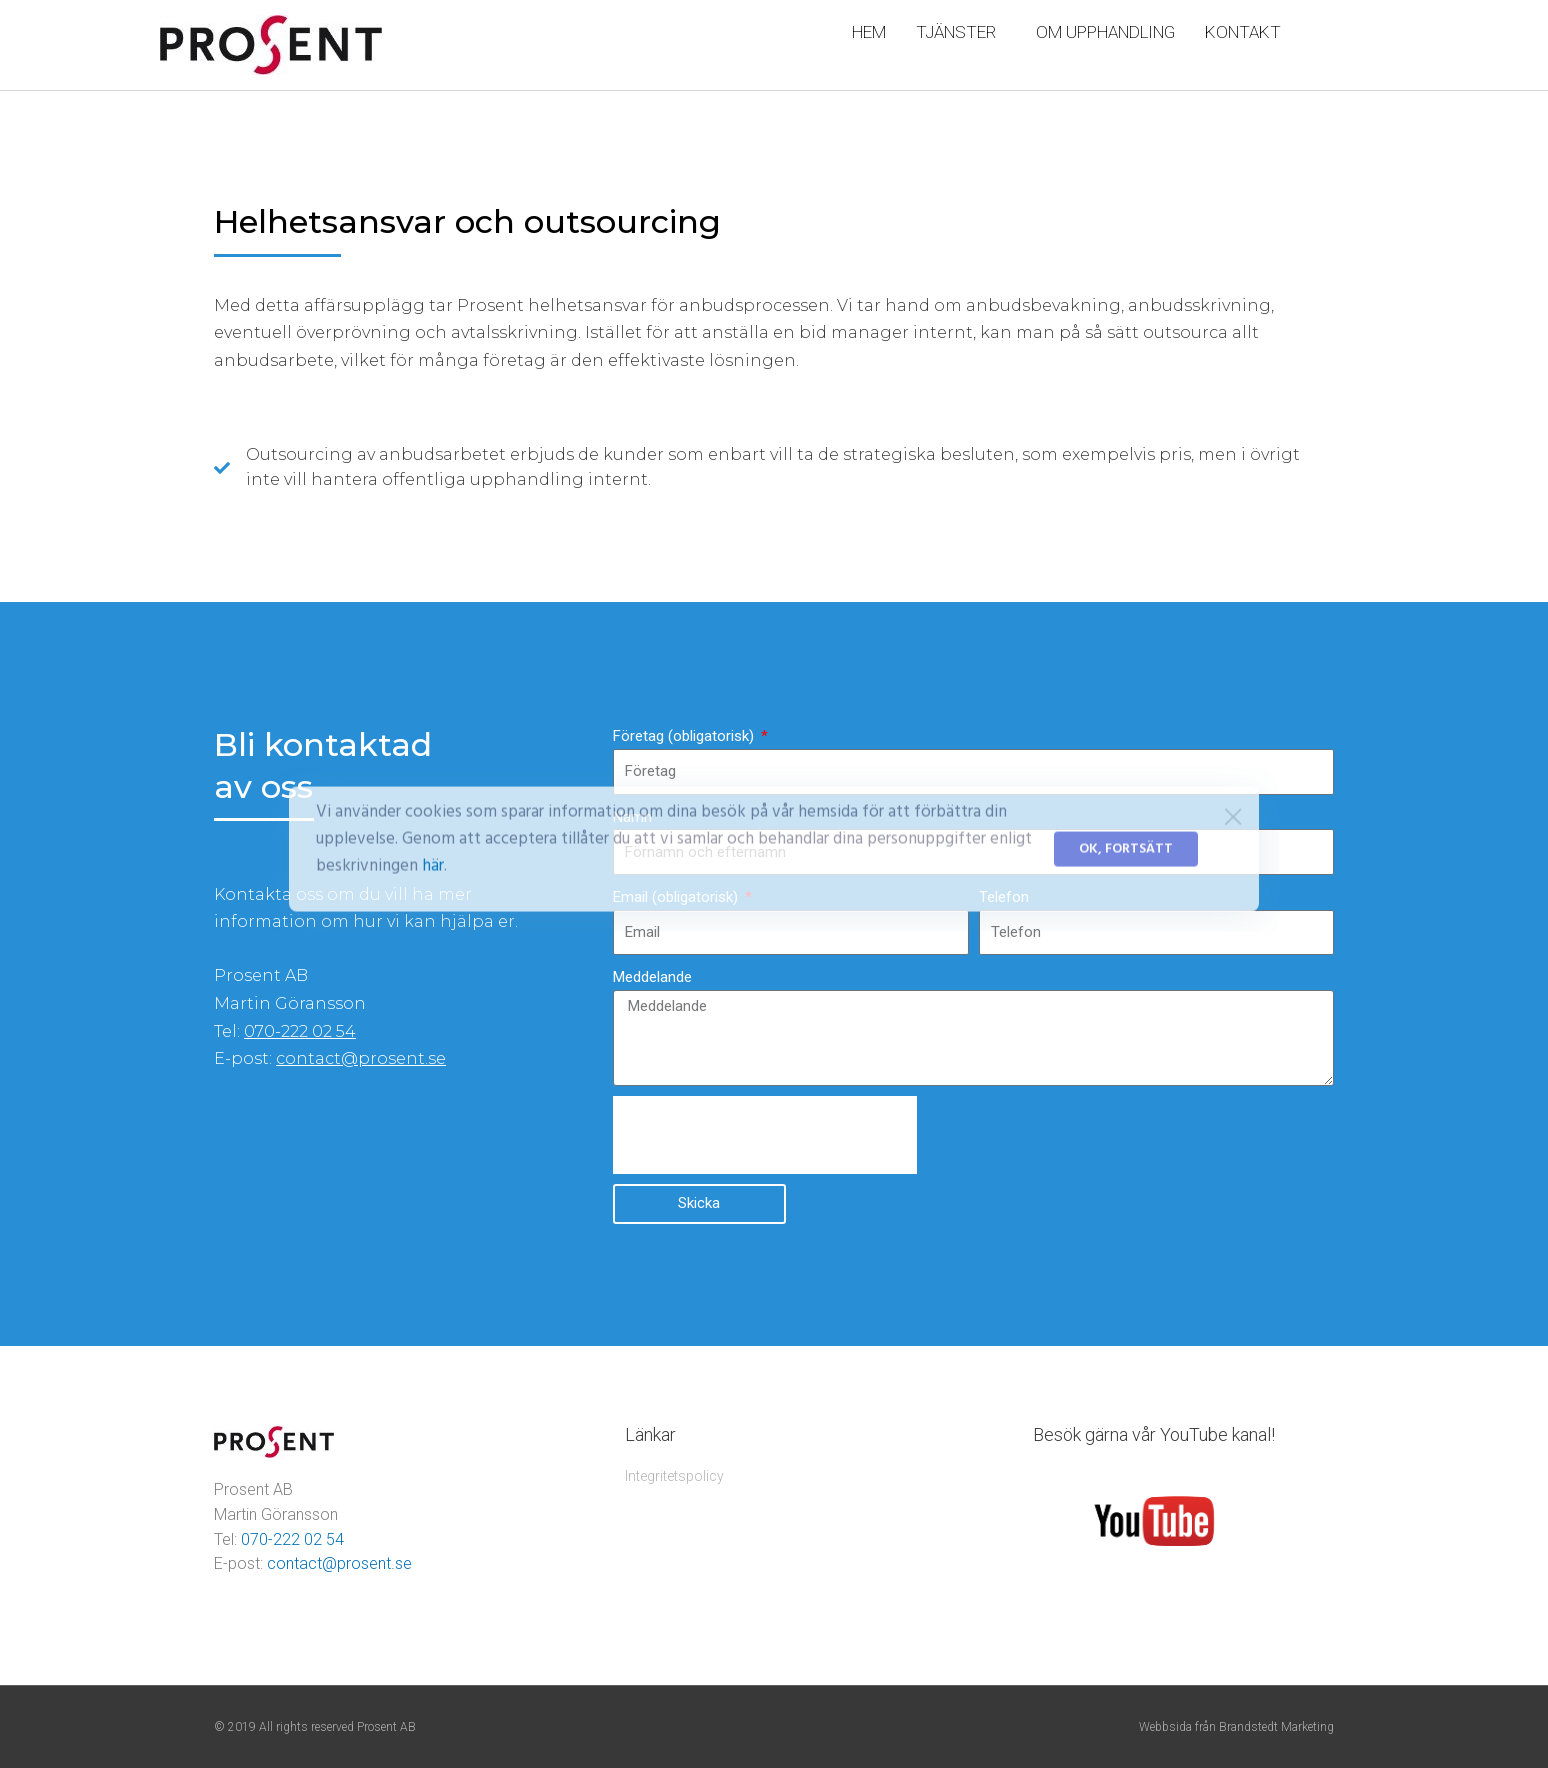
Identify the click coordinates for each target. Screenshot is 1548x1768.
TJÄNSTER (961, 32)
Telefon (1004, 897)
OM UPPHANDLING (1105, 32)
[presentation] (765, 1135)
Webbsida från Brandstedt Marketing (1236, 1727)
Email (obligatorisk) (677, 897)
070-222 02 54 (300, 1031)
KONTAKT (1243, 32)
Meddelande (652, 977)
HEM (869, 32)
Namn (632, 817)
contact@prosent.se (361, 1058)
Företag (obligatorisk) (685, 736)
